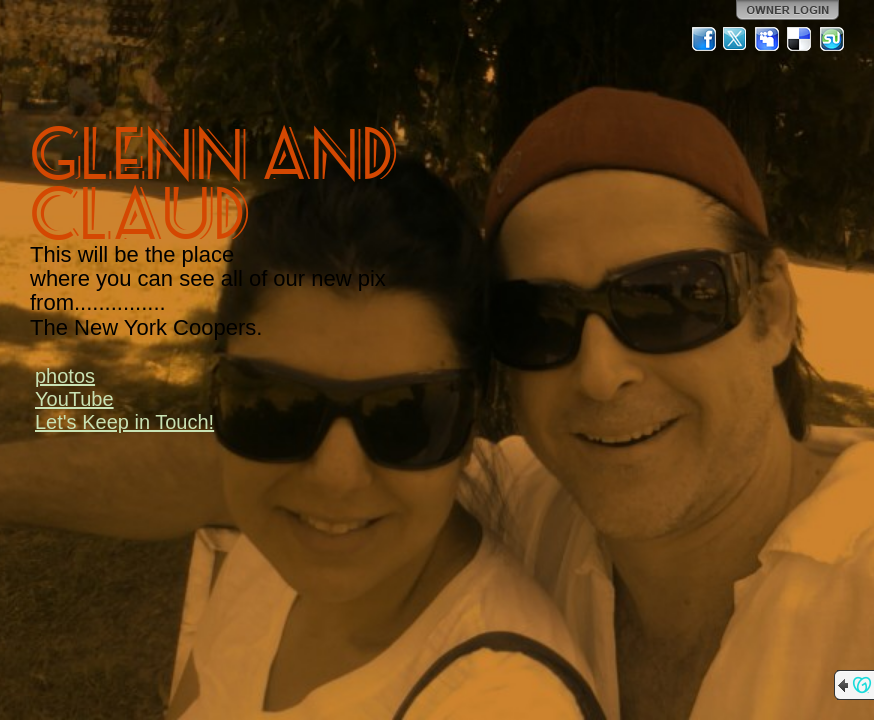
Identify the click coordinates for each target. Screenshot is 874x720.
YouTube (74, 399)
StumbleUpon (832, 39)
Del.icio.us (800, 39)
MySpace (768, 39)
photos (65, 376)
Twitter (736, 39)
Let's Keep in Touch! (124, 422)
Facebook (704, 39)
